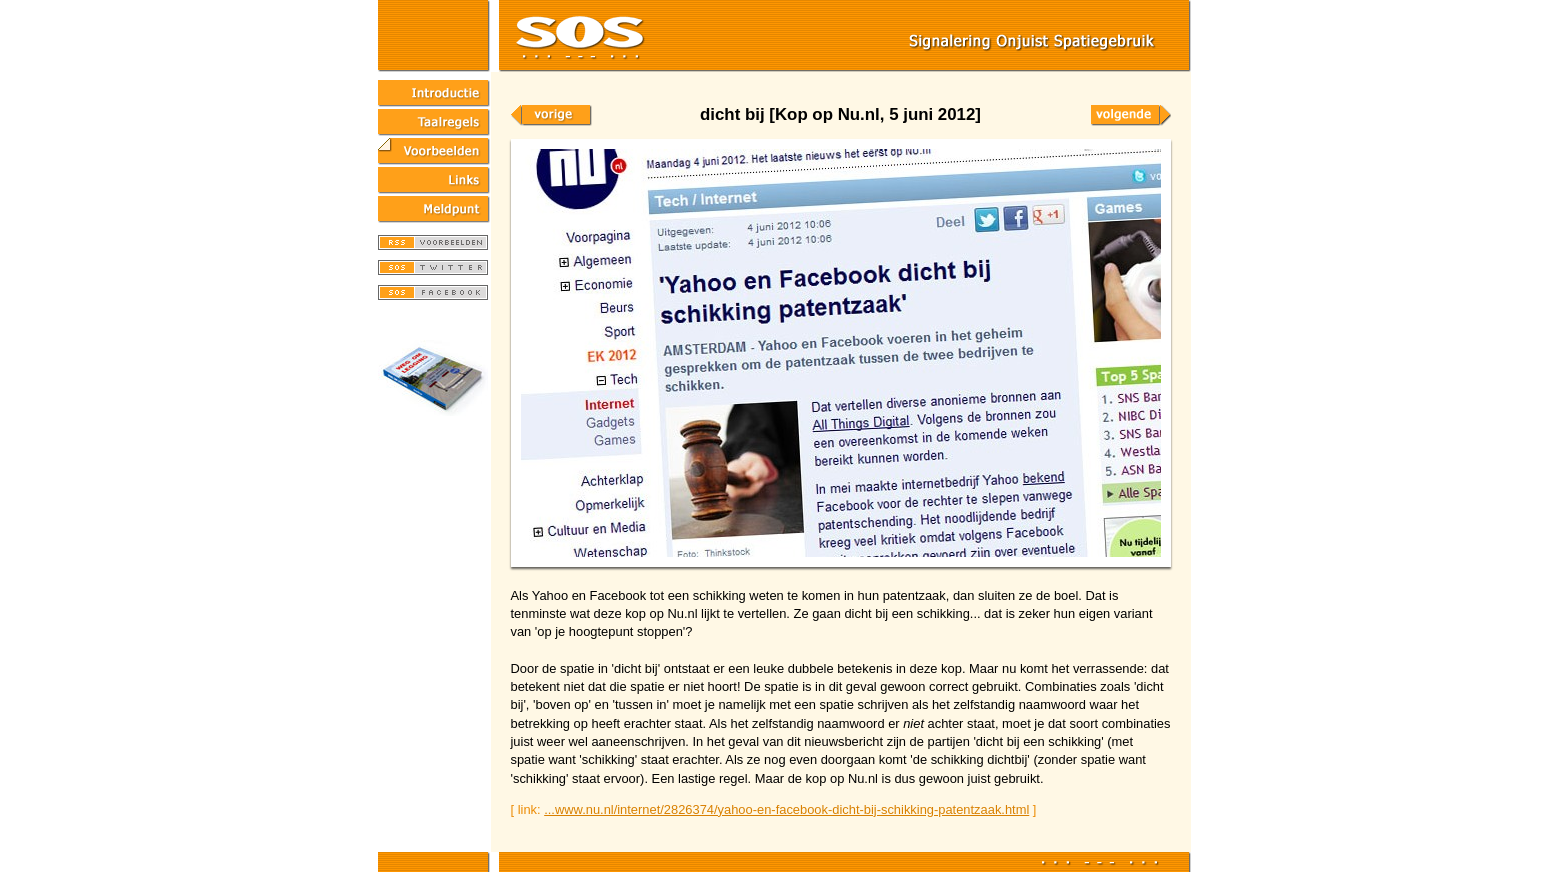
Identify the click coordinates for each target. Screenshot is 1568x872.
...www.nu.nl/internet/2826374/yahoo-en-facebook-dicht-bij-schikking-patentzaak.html (786, 809)
